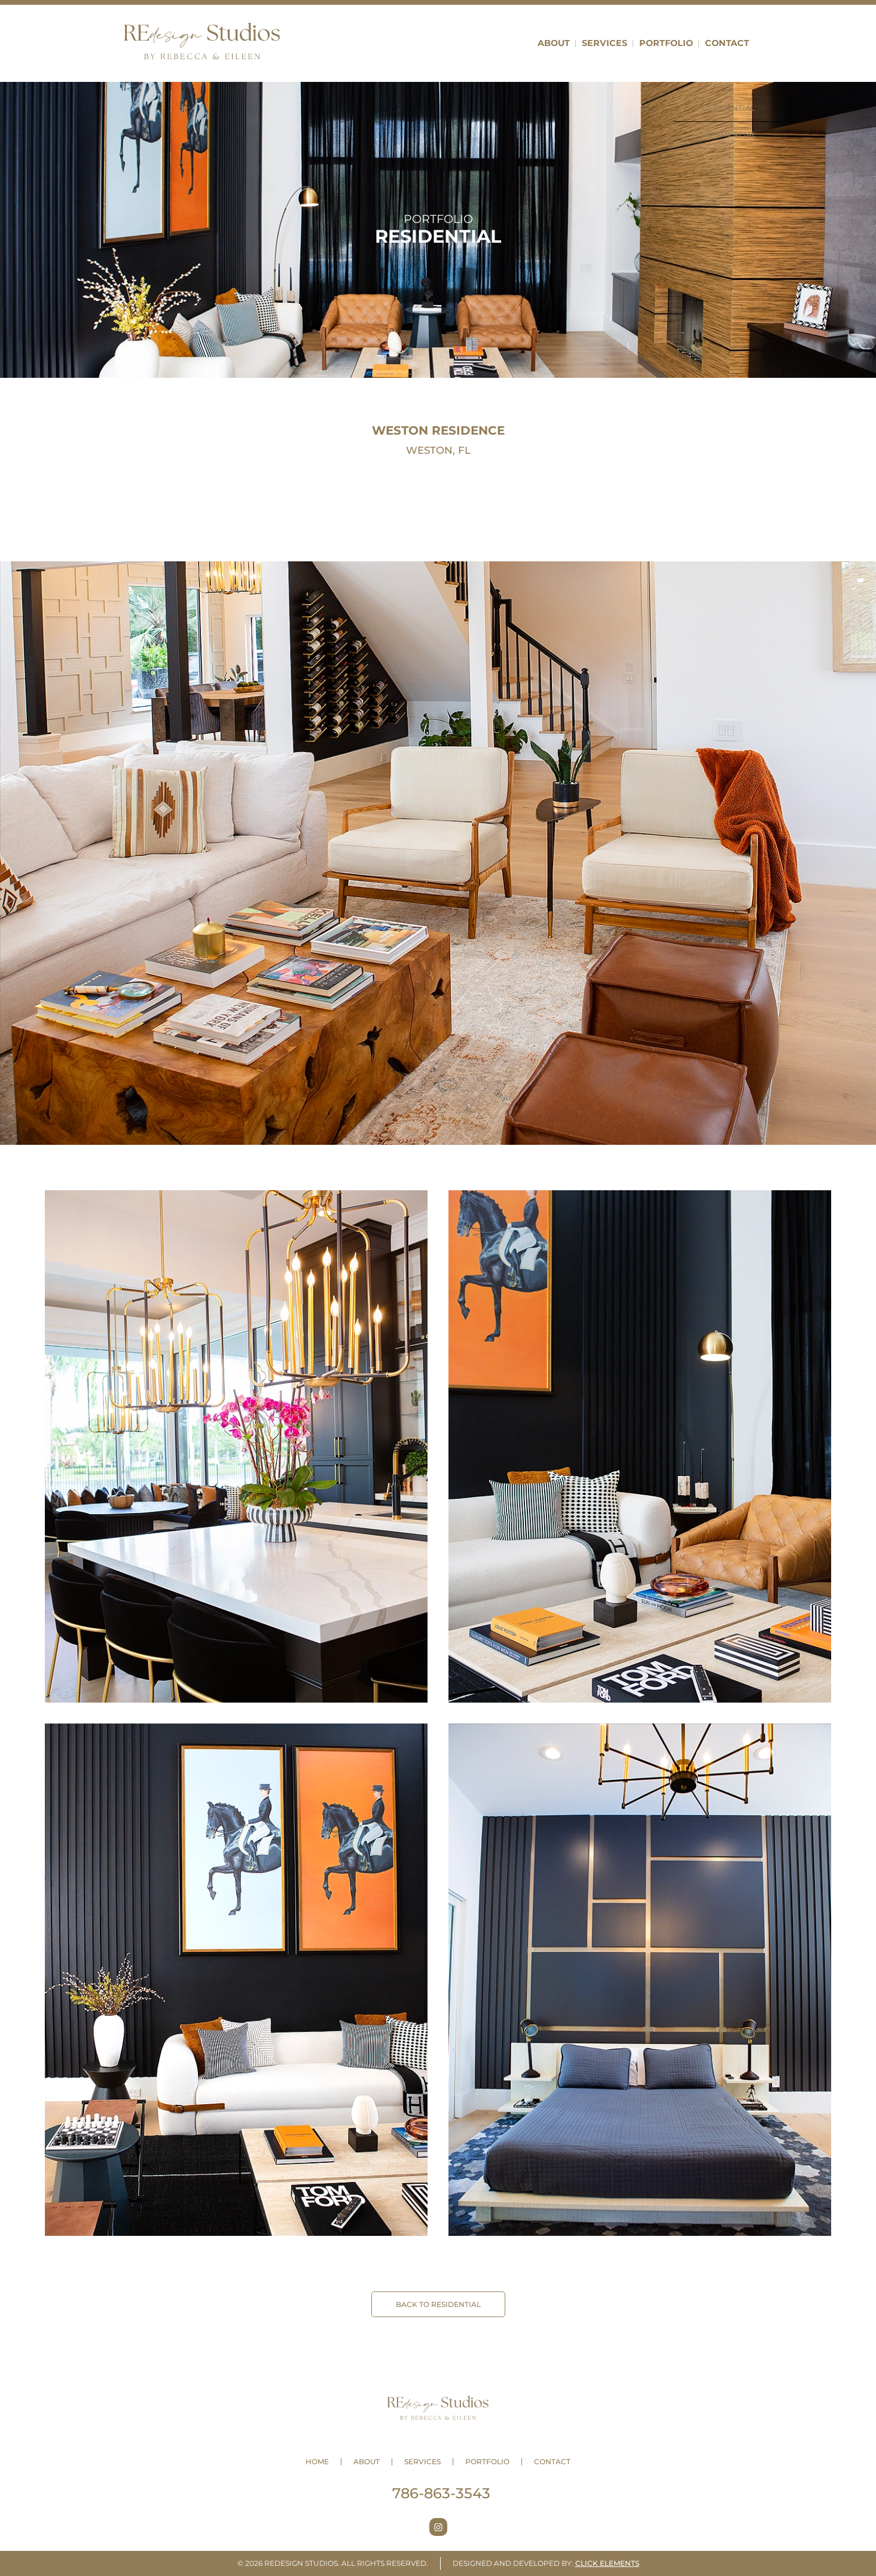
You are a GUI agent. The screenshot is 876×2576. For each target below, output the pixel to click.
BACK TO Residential (438, 2304)
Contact (727, 43)
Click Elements (607, 2563)
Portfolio (666, 43)
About (554, 43)
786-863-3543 (441, 2493)
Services (604, 43)
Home (317, 2461)
